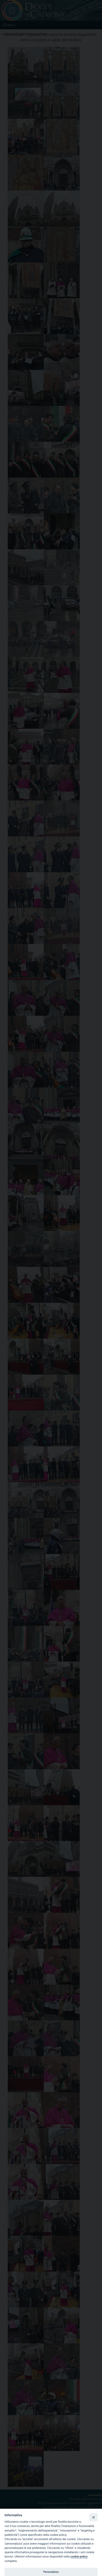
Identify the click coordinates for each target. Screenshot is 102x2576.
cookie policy (78, 2556)
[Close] (93, 2517)
